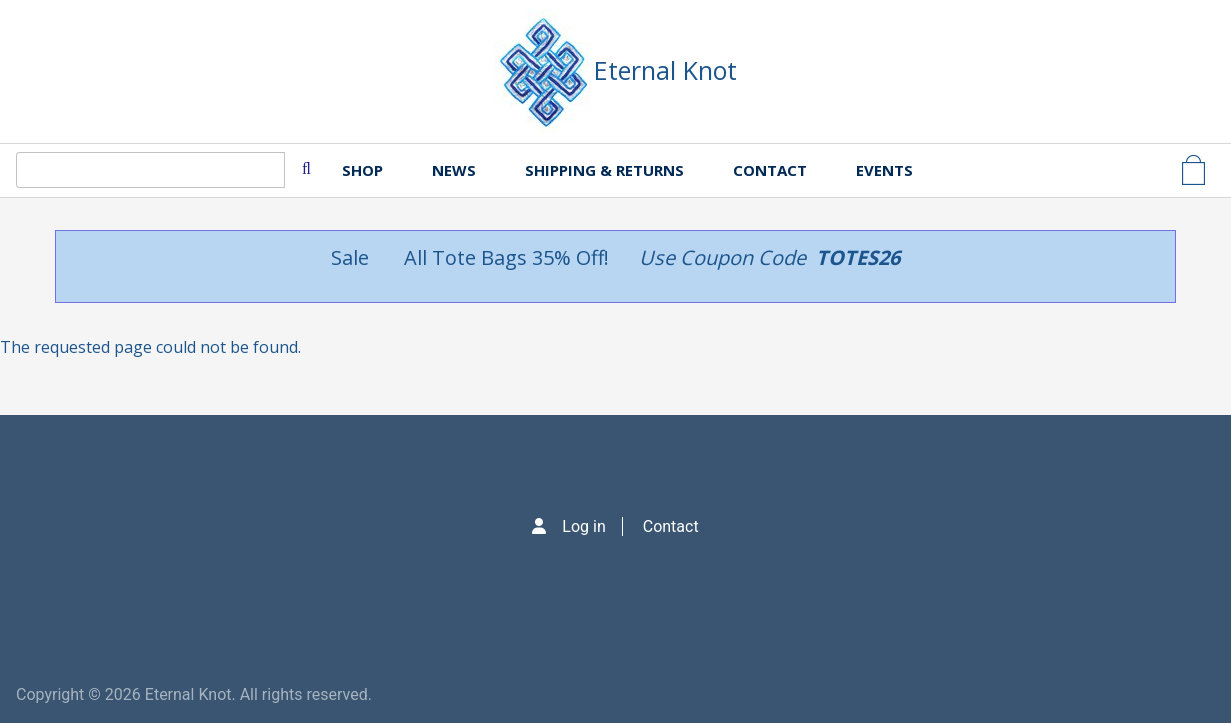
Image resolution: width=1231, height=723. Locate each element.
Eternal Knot (665, 70)
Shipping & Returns (604, 170)
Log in (583, 526)
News (454, 170)
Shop (362, 170)
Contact (770, 170)
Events (884, 170)
